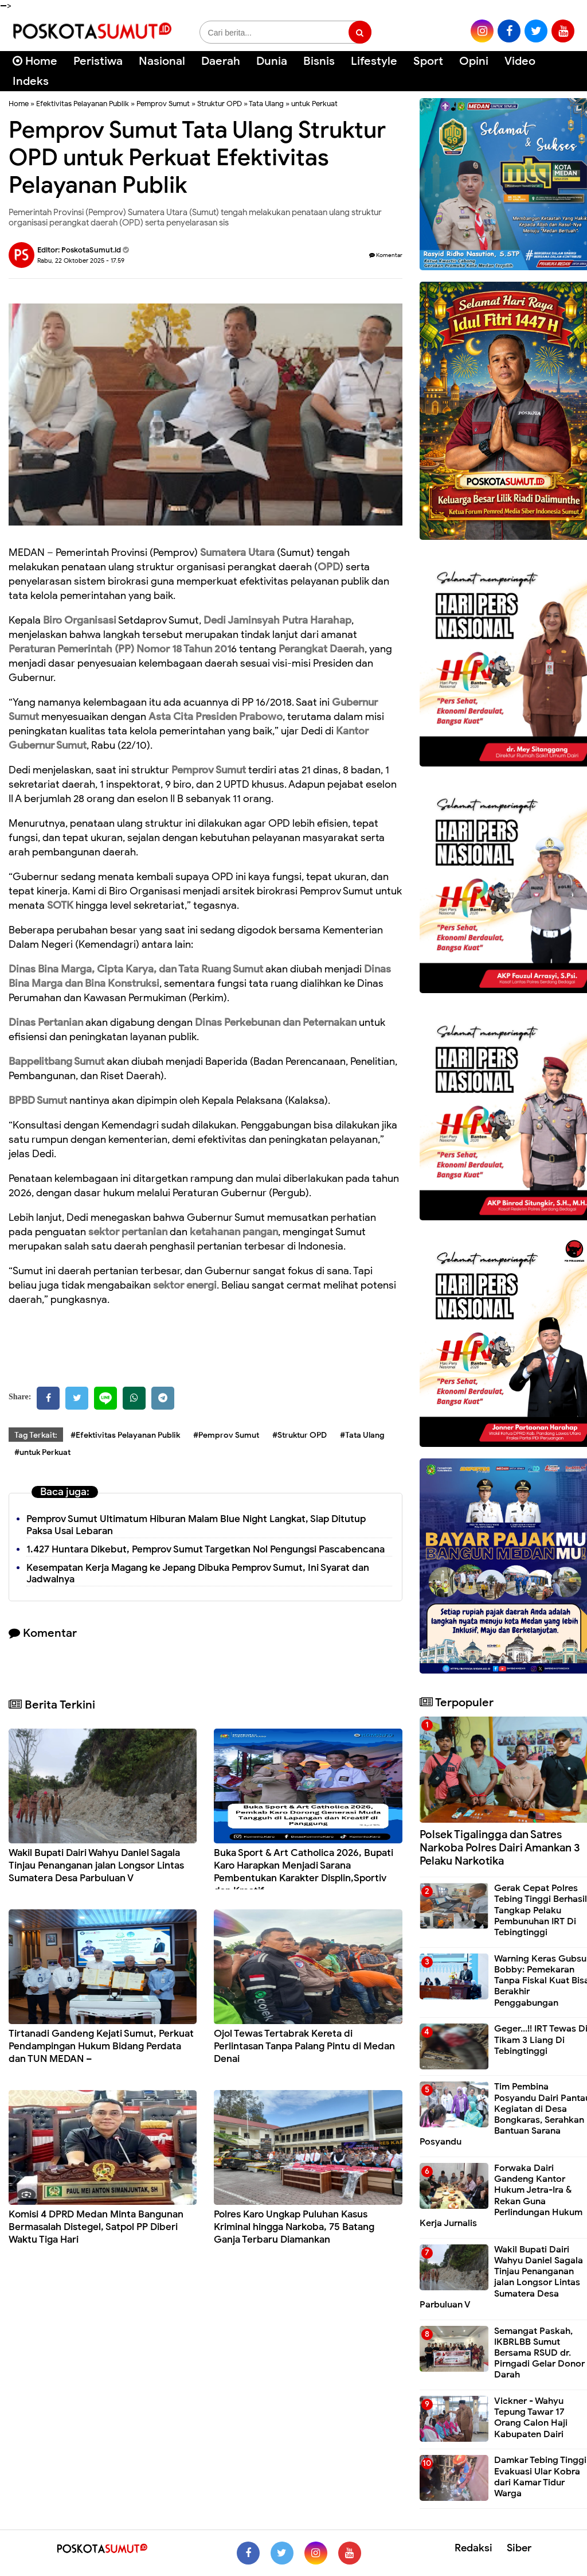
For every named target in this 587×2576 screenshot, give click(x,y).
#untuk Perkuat (42, 1452)
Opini (473, 61)
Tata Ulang (266, 103)
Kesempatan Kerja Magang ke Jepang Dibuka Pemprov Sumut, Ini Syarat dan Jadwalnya (197, 1574)
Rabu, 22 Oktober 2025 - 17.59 (80, 260)
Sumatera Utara (237, 552)
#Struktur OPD (299, 1435)
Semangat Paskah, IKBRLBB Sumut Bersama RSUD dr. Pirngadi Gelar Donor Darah (539, 2353)
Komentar (385, 255)
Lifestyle (374, 61)
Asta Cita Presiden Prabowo (215, 716)
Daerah (220, 61)
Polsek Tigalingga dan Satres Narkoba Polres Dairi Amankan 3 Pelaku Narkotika (500, 1847)
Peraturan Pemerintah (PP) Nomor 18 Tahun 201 (120, 649)
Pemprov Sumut (163, 103)
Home (35, 61)
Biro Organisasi (79, 620)
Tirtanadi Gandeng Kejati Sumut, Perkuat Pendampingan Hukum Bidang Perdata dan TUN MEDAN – (101, 2046)
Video (519, 61)
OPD (329, 567)
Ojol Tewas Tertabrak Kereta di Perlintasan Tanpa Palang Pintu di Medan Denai (304, 2046)
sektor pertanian (127, 1231)
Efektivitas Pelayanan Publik (82, 103)
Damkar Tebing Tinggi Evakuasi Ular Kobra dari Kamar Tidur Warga (540, 2476)
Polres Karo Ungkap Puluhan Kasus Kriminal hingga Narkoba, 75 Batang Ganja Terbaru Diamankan (294, 2227)
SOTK (60, 905)
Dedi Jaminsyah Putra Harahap (277, 620)
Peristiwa (98, 61)
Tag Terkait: (35, 1435)
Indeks (31, 81)
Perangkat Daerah (322, 649)
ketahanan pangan (234, 1231)
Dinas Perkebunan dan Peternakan (276, 1022)
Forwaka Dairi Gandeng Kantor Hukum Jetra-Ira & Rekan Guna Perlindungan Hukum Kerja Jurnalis (501, 2195)
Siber (519, 2548)
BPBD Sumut (38, 1100)
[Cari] (564, 68)
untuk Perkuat (314, 103)
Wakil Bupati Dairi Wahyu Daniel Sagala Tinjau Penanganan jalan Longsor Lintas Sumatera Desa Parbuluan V (96, 1865)
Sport (428, 61)
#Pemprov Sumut (226, 1435)
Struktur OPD (219, 103)
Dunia (271, 61)
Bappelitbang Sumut (56, 1061)
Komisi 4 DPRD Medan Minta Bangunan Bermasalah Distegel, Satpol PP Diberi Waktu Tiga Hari (96, 2227)
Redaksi (473, 2548)
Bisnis (319, 61)
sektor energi (185, 1285)
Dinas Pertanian (46, 1022)
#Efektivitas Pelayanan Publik (125, 1435)
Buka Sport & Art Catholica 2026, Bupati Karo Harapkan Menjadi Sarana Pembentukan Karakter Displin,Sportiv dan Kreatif (303, 1872)
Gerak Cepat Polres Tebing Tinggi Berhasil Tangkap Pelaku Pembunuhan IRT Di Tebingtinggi (540, 1910)
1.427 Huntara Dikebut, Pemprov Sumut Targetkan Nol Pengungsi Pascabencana (205, 1549)
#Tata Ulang (362, 1435)
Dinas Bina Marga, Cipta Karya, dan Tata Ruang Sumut (136, 969)
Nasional (162, 61)
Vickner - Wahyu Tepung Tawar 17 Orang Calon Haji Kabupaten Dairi (531, 2417)
